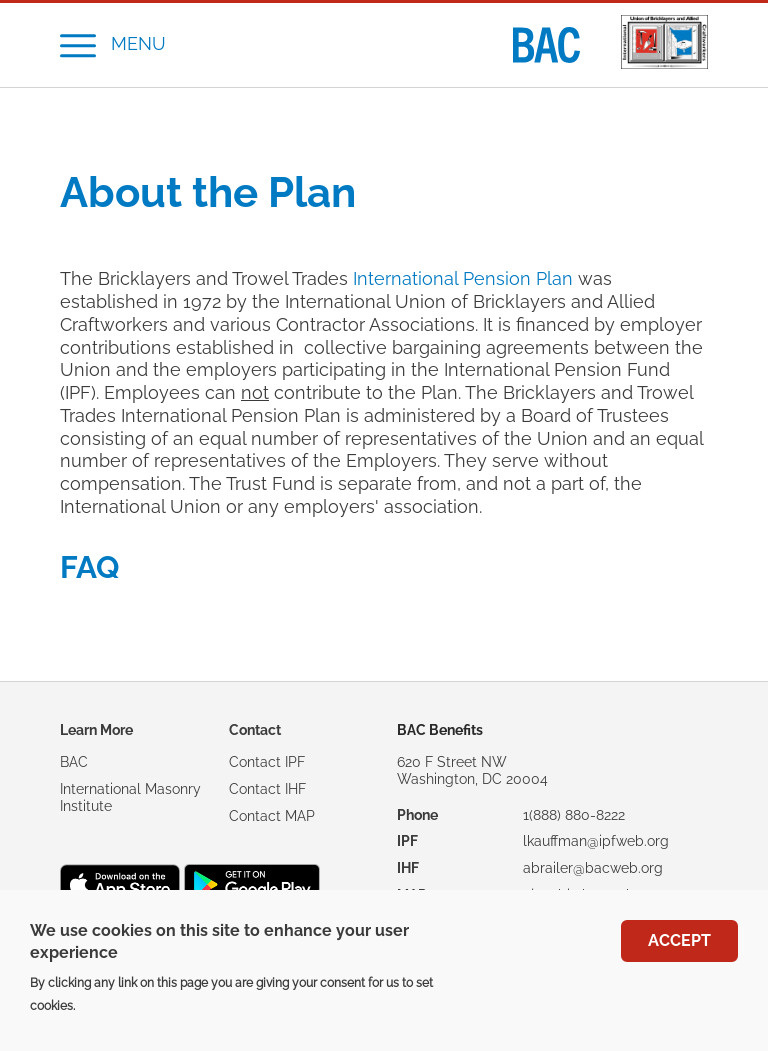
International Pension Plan (463, 279)
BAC (74, 762)
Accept (679, 940)
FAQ (89, 567)
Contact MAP (272, 816)
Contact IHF (267, 789)
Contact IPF (267, 762)
